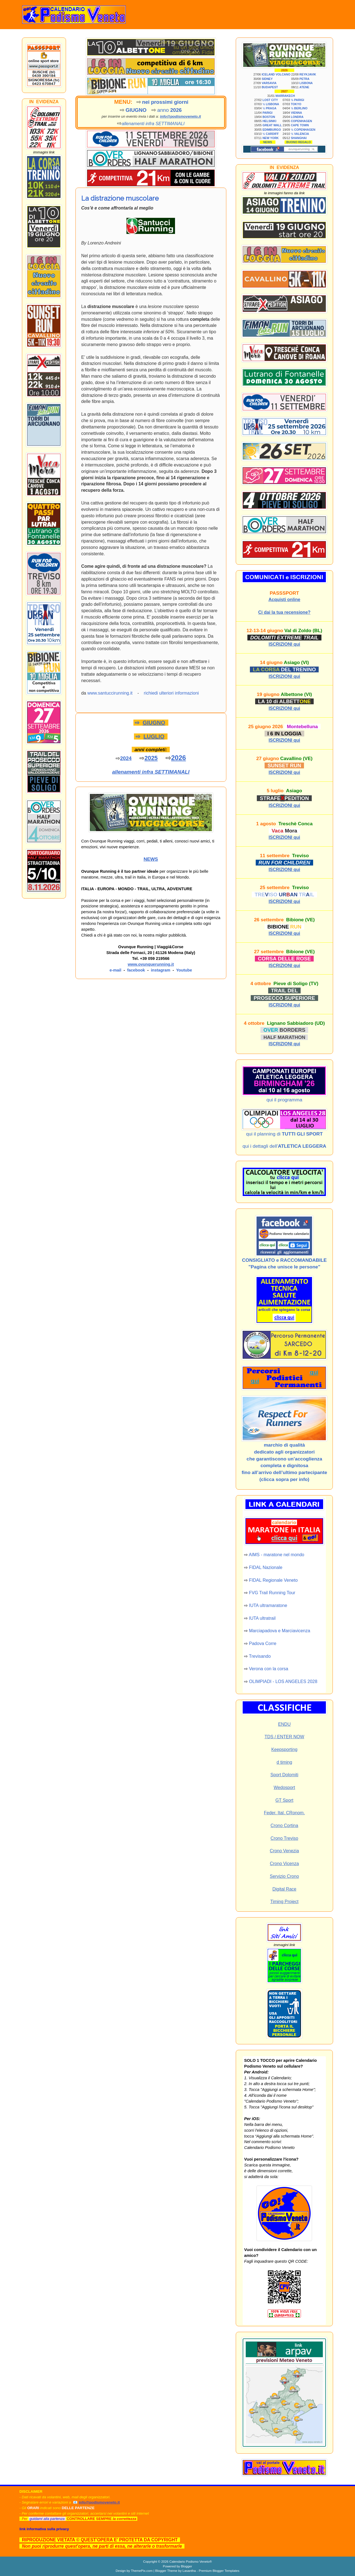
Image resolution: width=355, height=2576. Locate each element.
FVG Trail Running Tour (272, 1592)
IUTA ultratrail (262, 1618)
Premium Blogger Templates (219, 2570)
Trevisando (260, 1656)
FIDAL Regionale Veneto (273, 1580)
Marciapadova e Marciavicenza (279, 1630)
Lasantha (189, 2570)
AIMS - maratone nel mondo (276, 1554)
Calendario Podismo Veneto (189, 2561)
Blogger (186, 2566)
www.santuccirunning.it (110, 693)
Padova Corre (263, 1643)
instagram (160, 970)
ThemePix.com (142, 2570)
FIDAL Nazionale (265, 1567)
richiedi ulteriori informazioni (171, 693)
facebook (136, 970)
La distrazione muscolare (120, 198)
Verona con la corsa (268, 1668)
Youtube (184, 970)
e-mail (115, 970)
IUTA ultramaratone (268, 1605)
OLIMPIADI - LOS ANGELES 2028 (283, 1681)
